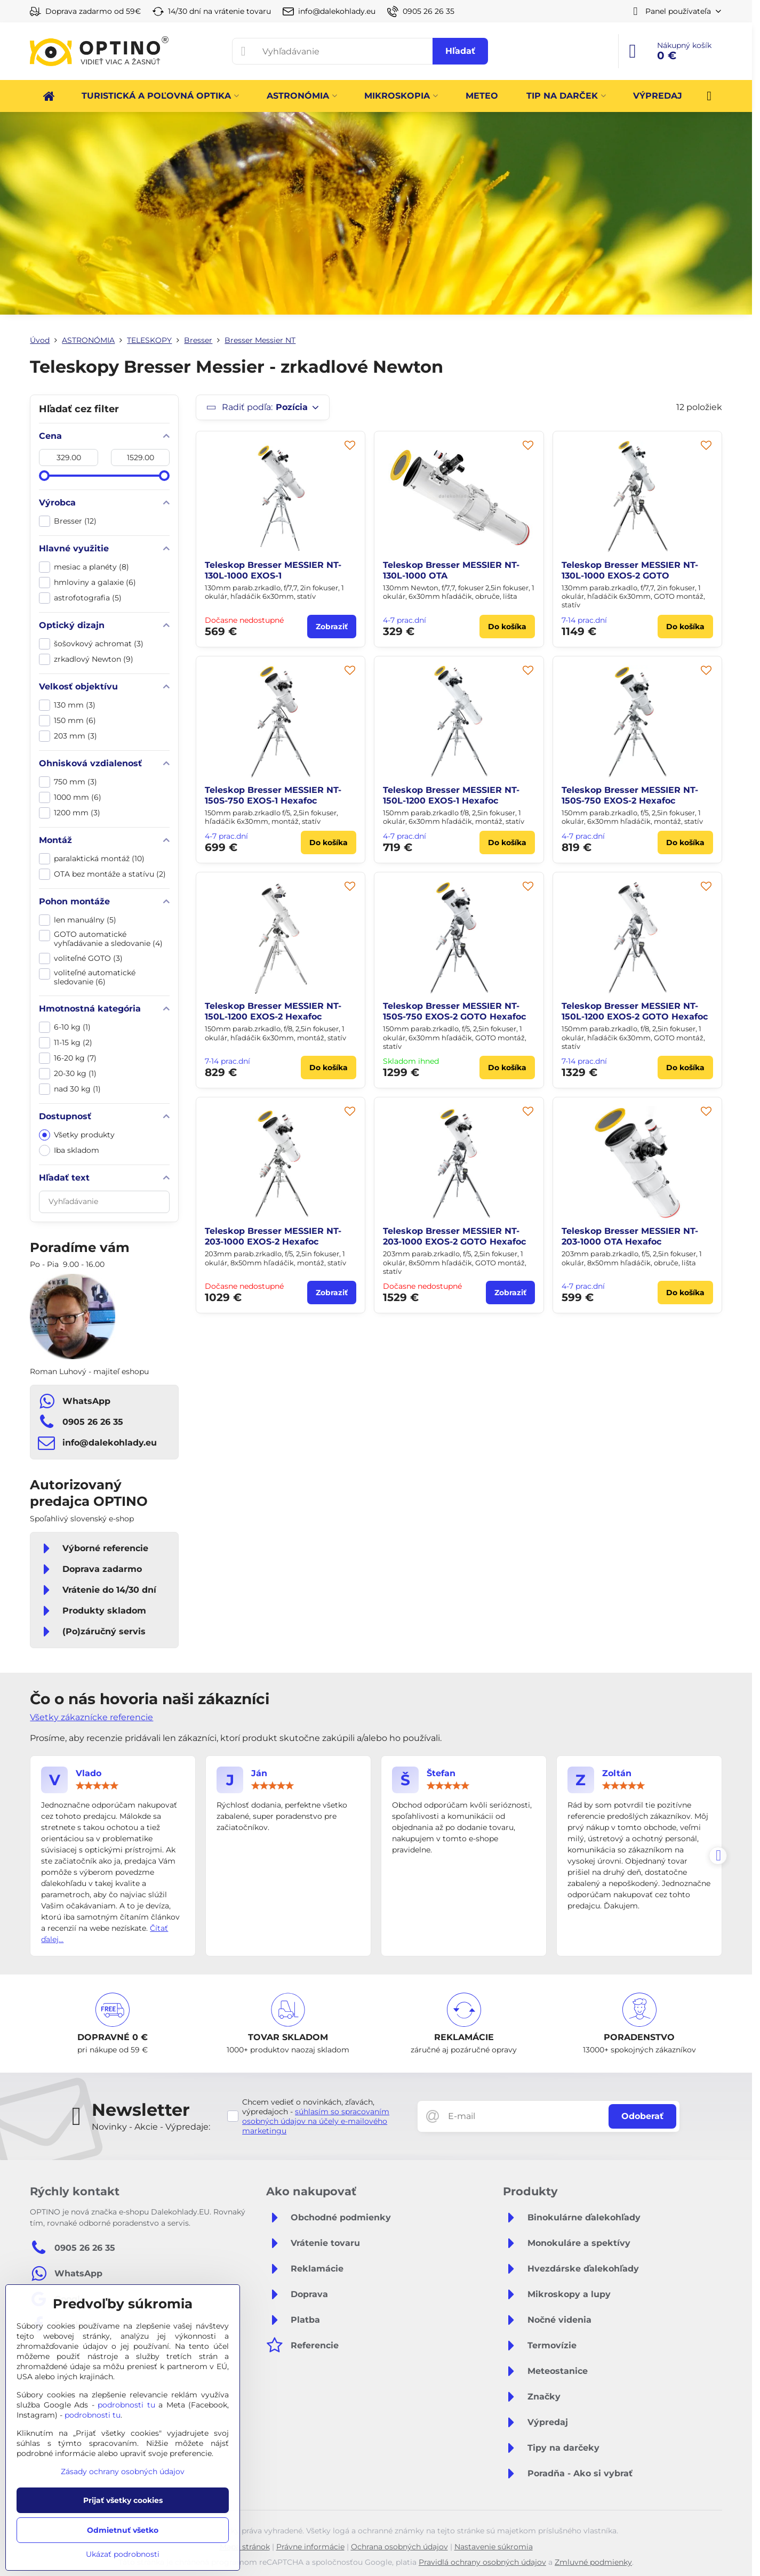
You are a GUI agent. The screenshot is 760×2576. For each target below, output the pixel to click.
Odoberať (642, 2116)
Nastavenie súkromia (493, 2546)
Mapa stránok (245, 2546)
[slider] (44, 475)
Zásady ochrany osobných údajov (123, 2471)
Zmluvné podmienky (593, 2562)
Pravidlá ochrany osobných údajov (482, 2562)
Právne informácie (310, 2546)
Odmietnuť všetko (122, 2530)
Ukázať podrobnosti (122, 2554)
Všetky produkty (77, 1135)
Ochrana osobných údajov (399, 2546)
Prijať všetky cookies (123, 2500)
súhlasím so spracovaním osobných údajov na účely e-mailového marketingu (315, 2121)
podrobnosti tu (126, 2405)
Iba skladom (69, 1150)
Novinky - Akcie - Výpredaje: (151, 2127)
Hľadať (460, 51)
